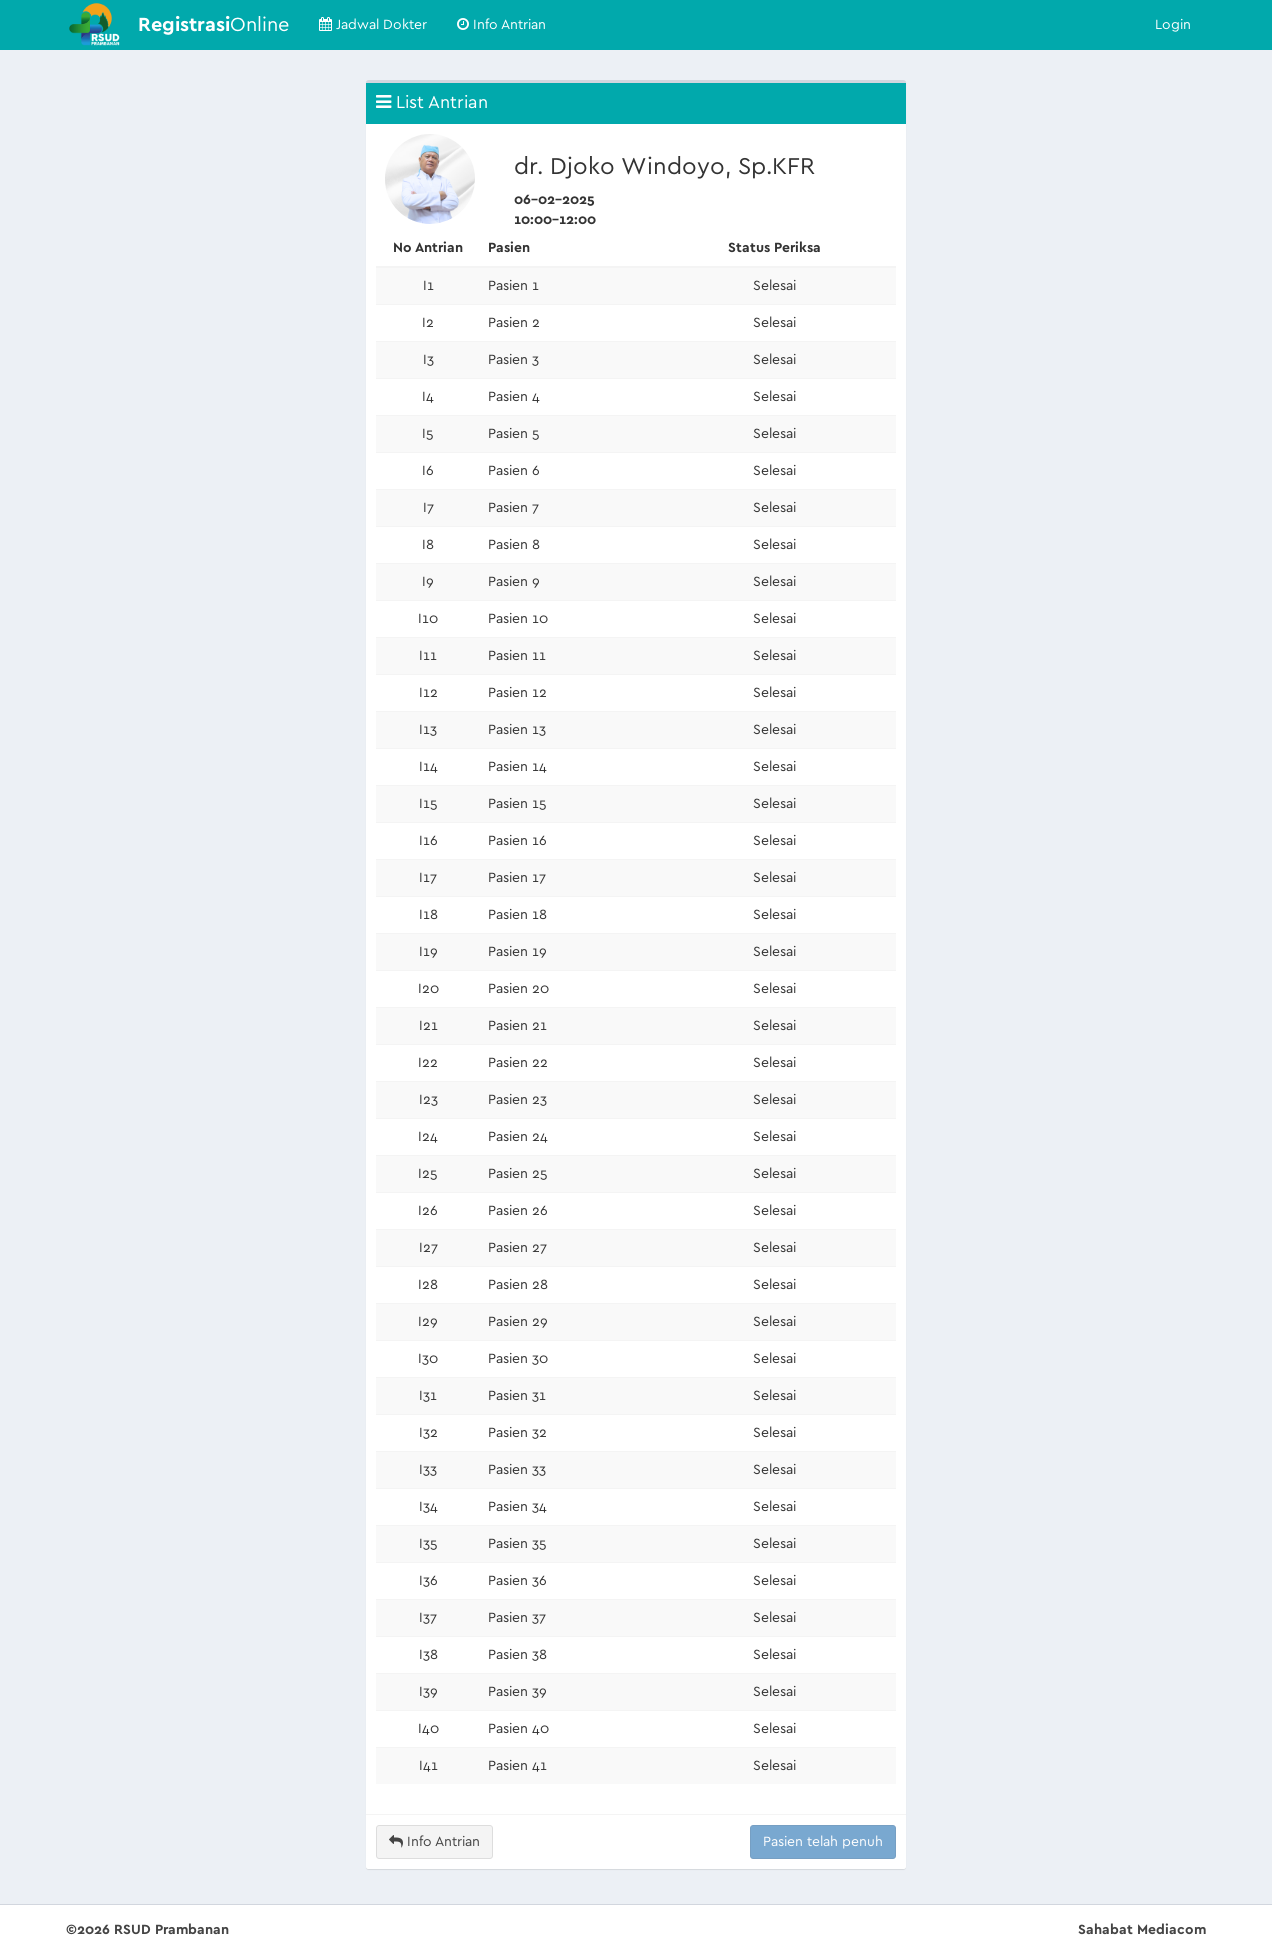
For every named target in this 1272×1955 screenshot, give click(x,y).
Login (1173, 25)
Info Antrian (501, 24)
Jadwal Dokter (373, 24)
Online (213, 25)
